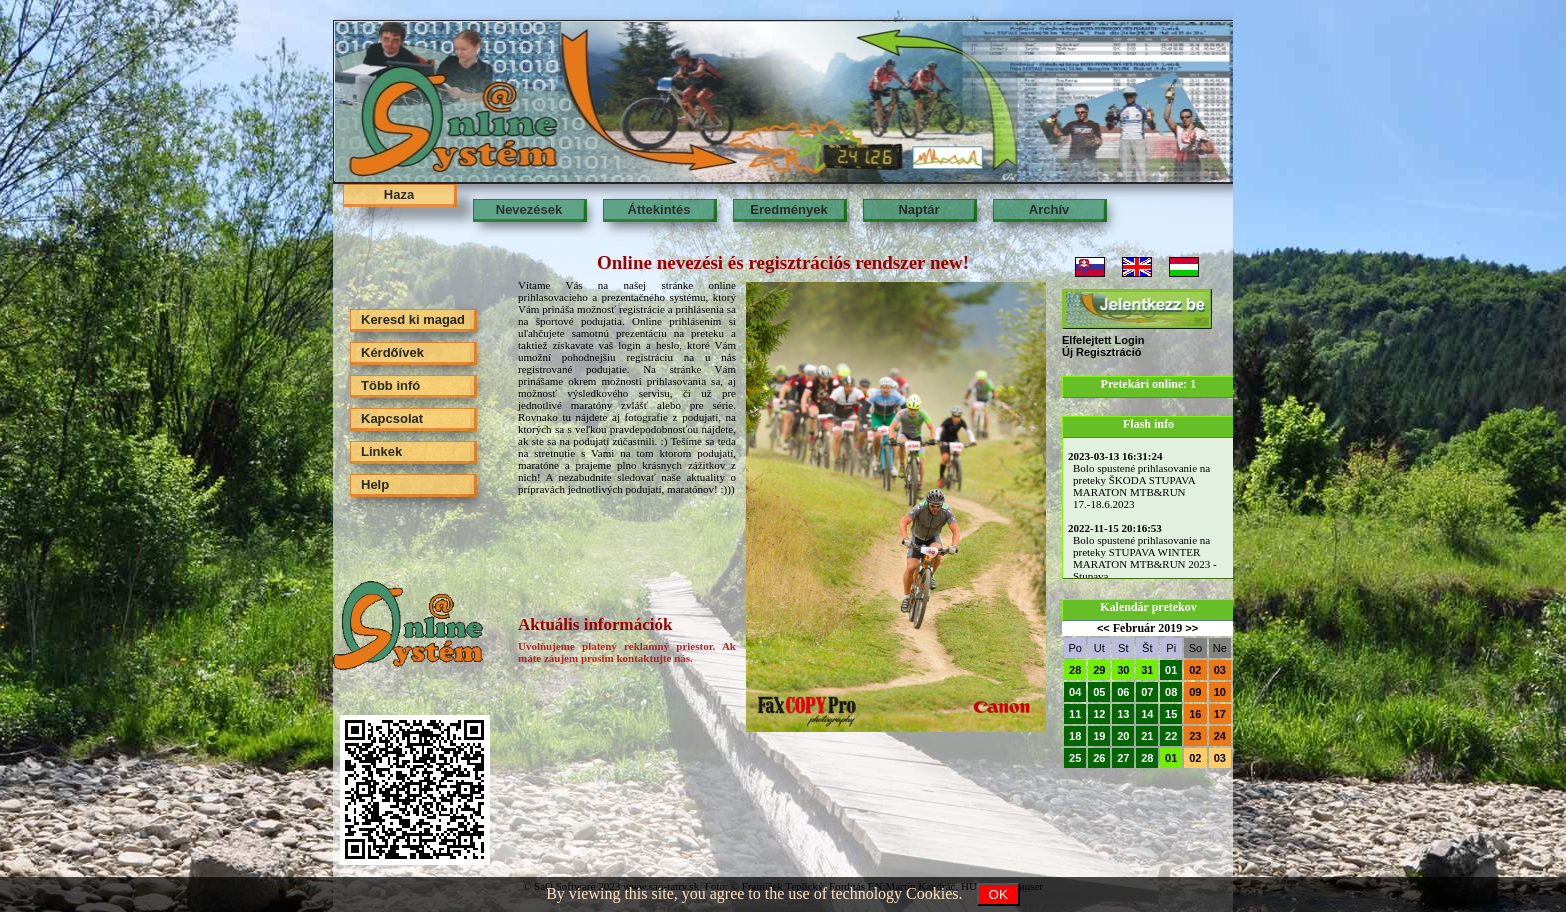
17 (1220, 714)
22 (1171, 736)
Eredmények (788, 209)
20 (1123, 736)
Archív (1049, 209)
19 (1099, 736)
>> (1191, 628)
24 (1220, 736)
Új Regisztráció (1101, 352)
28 (1075, 670)
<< (1103, 628)
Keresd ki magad (413, 319)
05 (1099, 692)
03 (1220, 670)
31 (1147, 670)
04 (1075, 692)
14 (1147, 714)
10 (1220, 692)
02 (1195, 670)
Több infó (390, 385)
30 (1123, 670)
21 (1147, 736)
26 (1099, 758)
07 (1147, 692)
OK (998, 894)
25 (1075, 758)
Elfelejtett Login (1103, 340)
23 (1195, 736)
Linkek (381, 451)
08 (1171, 692)
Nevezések (529, 209)
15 (1171, 714)
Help (375, 484)
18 (1075, 736)
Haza (399, 194)
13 (1123, 714)
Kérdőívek (392, 352)
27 (1123, 758)
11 (1075, 714)
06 (1123, 692)
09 (1195, 692)
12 (1099, 714)
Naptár (918, 209)
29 (1099, 670)
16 (1195, 714)
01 (1171, 670)
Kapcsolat (392, 418)
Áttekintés (659, 209)
